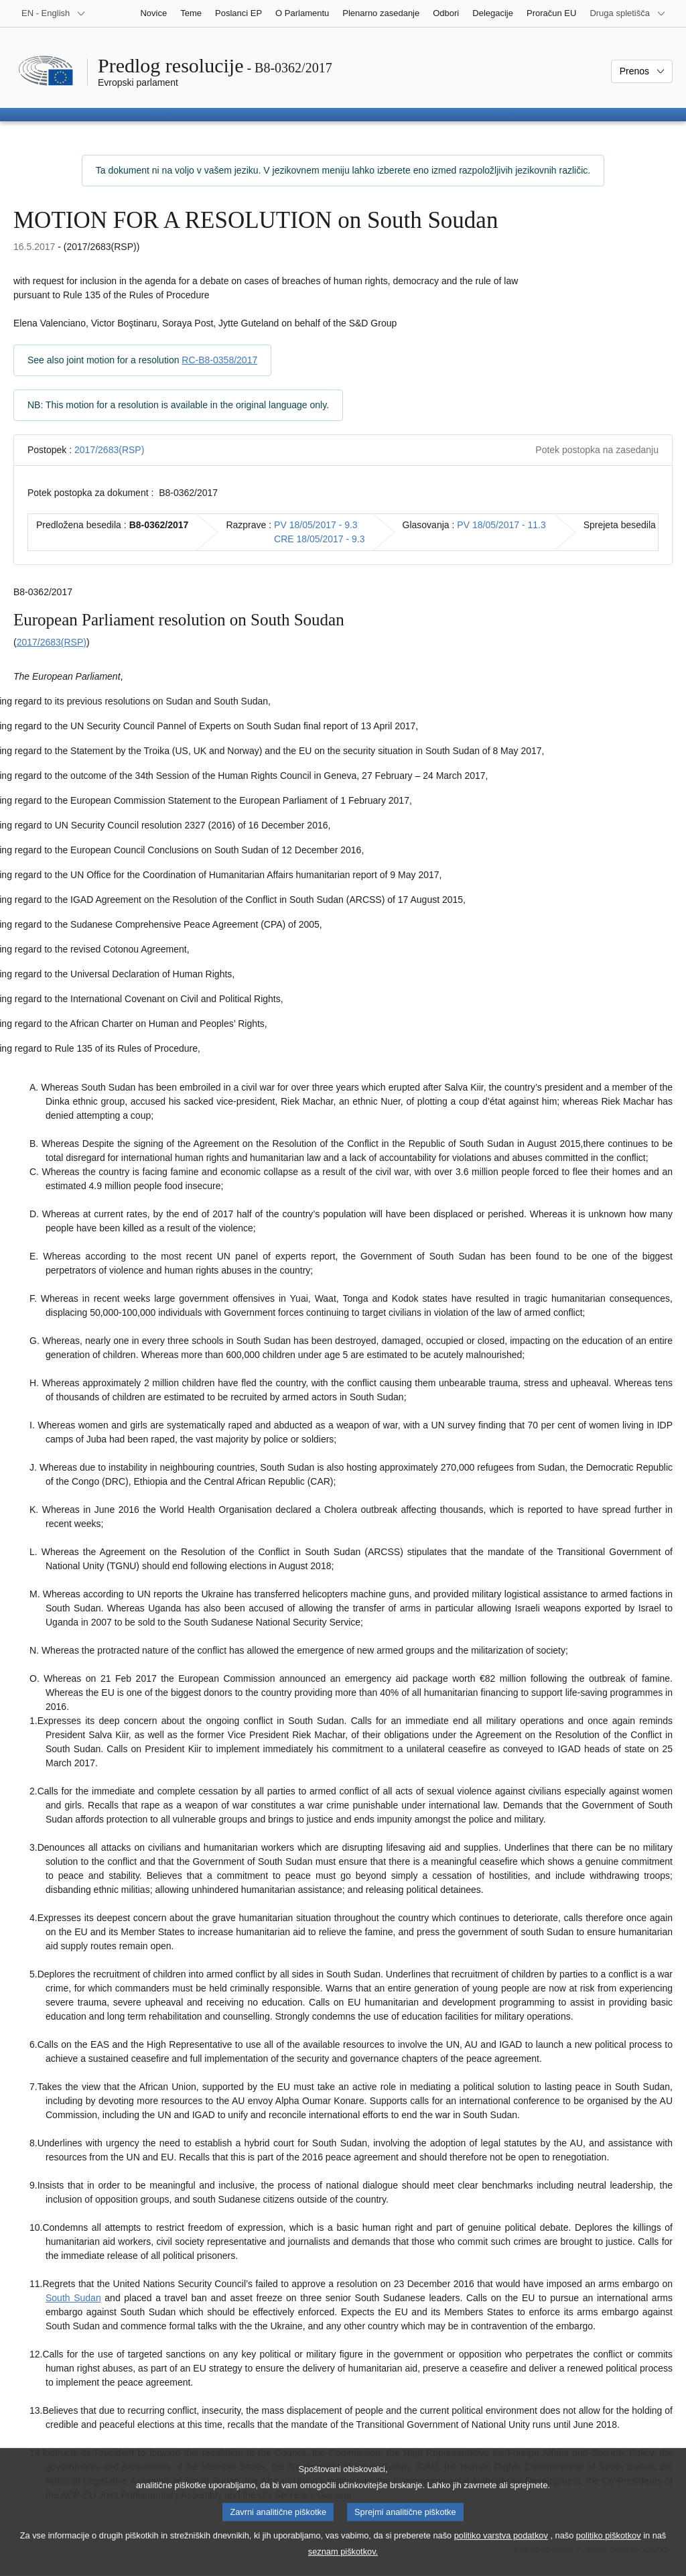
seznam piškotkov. (343, 2566)
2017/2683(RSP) (109, 449)
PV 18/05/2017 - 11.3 (501, 524)
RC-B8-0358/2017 (219, 360)
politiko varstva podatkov (501, 2550)
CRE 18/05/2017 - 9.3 (319, 539)
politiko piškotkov (608, 2550)
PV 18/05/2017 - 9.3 (316, 524)
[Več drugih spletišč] (628, 13)
